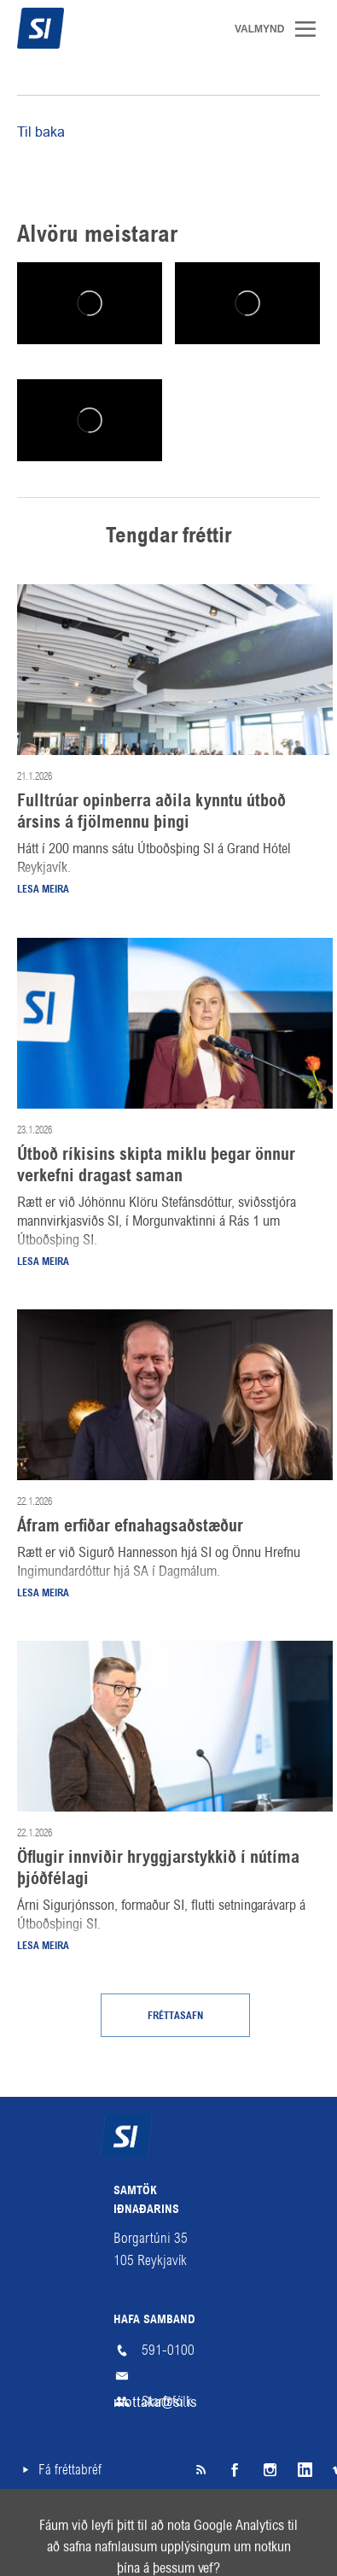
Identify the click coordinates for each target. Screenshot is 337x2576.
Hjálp (217, 2522)
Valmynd (311, 29)
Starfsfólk (167, 2401)
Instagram (269, 2470)
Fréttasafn (175, 2016)
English (301, 2522)
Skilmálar (127, 2522)
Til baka (41, 132)
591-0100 (168, 2350)
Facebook (235, 2470)
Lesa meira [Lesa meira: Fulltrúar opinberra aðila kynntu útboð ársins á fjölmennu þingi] (43, 890)
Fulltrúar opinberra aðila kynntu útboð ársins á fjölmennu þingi (151, 812)
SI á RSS (200, 2470)
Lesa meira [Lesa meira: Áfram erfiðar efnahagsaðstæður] (43, 1594)
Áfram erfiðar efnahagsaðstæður (130, 1527)
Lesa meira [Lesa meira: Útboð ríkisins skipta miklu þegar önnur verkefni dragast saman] (43, 1262)
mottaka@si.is (168, 2376)
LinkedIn (303, 2470)
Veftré (33, 2522)
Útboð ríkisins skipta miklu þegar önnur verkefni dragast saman (156, 1166)
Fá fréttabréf (70, 2470)
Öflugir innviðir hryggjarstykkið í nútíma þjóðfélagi (158, 1869)
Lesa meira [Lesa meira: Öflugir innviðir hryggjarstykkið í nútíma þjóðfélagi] (43, 1946)
